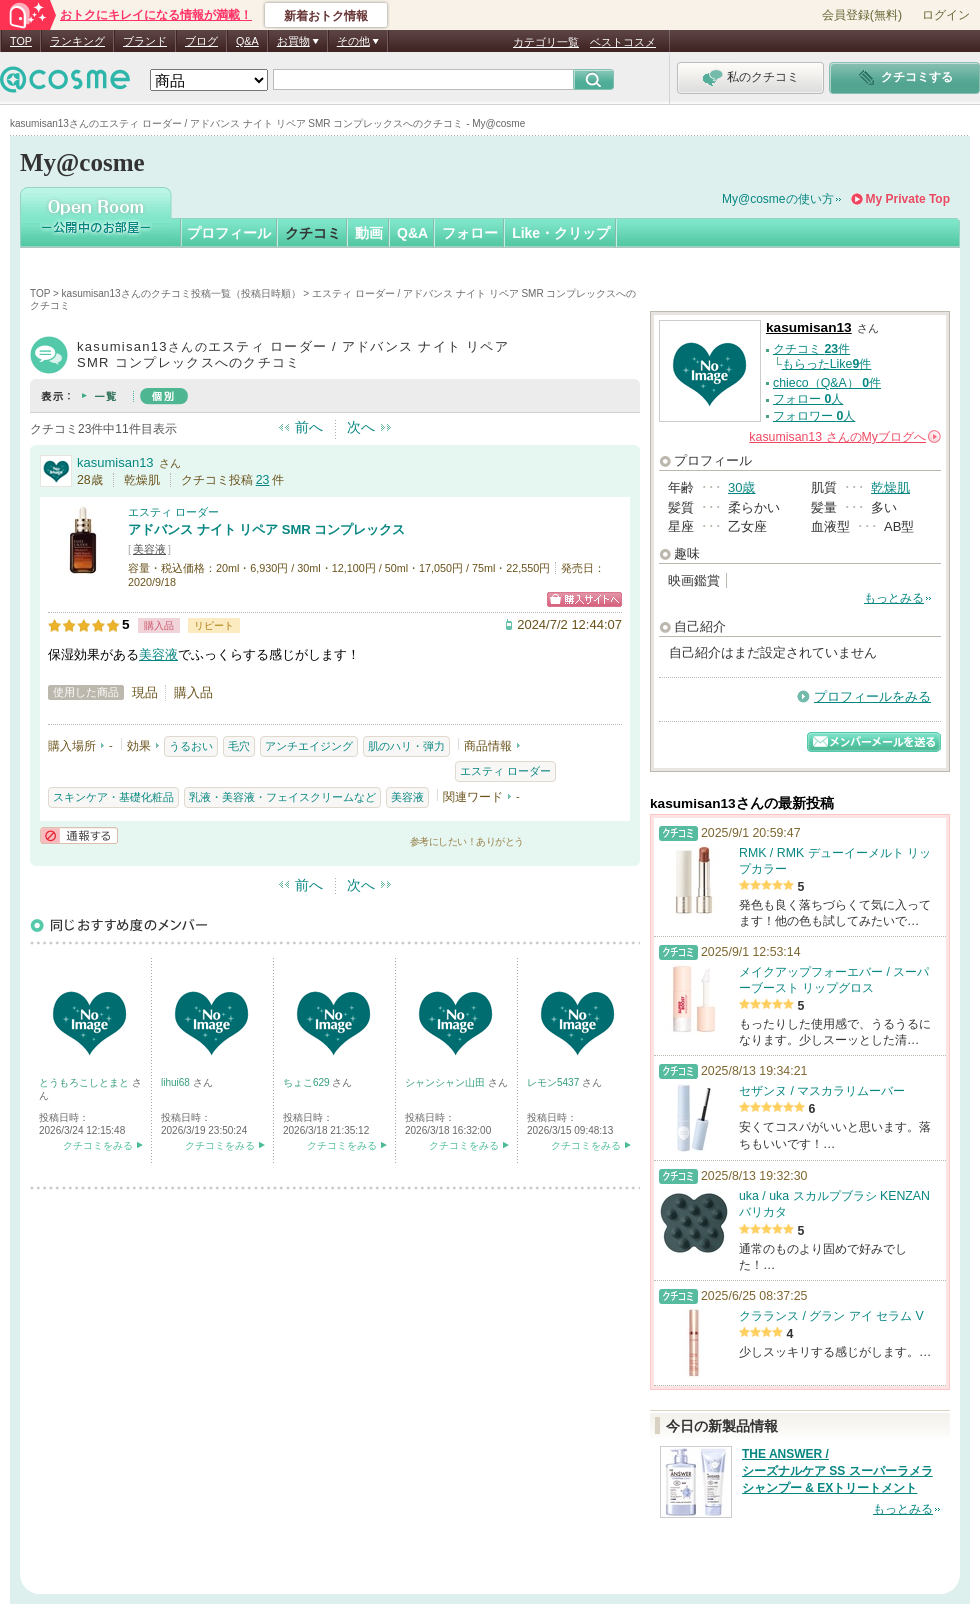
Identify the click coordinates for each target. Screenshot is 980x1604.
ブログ (201, 41)
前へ (309, 427)
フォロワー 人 (814, 416)
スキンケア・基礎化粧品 (113, 797)
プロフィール (229, 233)
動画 (369, 233)
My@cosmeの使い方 (778, 199)
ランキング (77, 41)
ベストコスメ (623, 42)
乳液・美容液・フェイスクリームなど (282, 797)
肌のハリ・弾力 (406, 746)
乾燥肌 (890, 487)
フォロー (470, 233)
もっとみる (894, 598)
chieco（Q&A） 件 (827, 383)
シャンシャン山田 (446, 1082)
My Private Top (908, 199)
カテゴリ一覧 (546, 42)
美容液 (149, 549)
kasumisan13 (115, 462)
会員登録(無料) (862, 15)
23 (263, 480)
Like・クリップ (561, 233)
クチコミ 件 (811, 349)
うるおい (191, 746)
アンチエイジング (309, 746)
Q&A (247, 41)
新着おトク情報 (326, 16)
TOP (21, 41)
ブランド (145, 41)
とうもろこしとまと (85, 1082)
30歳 (741, 487)
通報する (79, 835)
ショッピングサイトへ (584, 599)
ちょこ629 (307, 1082)
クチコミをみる (98, 1145)
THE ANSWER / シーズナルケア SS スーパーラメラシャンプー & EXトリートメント (837, 1471)
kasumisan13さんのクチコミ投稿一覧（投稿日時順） (181, 293)
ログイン (946, 15)
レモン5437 (554, 1082)
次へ (361, 427)
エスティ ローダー (173, 512)
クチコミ (313, 233)
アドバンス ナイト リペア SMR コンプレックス (266, 529)
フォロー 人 (808, 399)
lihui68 (177, 1082)
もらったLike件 (827, 364)
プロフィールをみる (872, 696)
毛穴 (239, 746)
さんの (845, 437)
